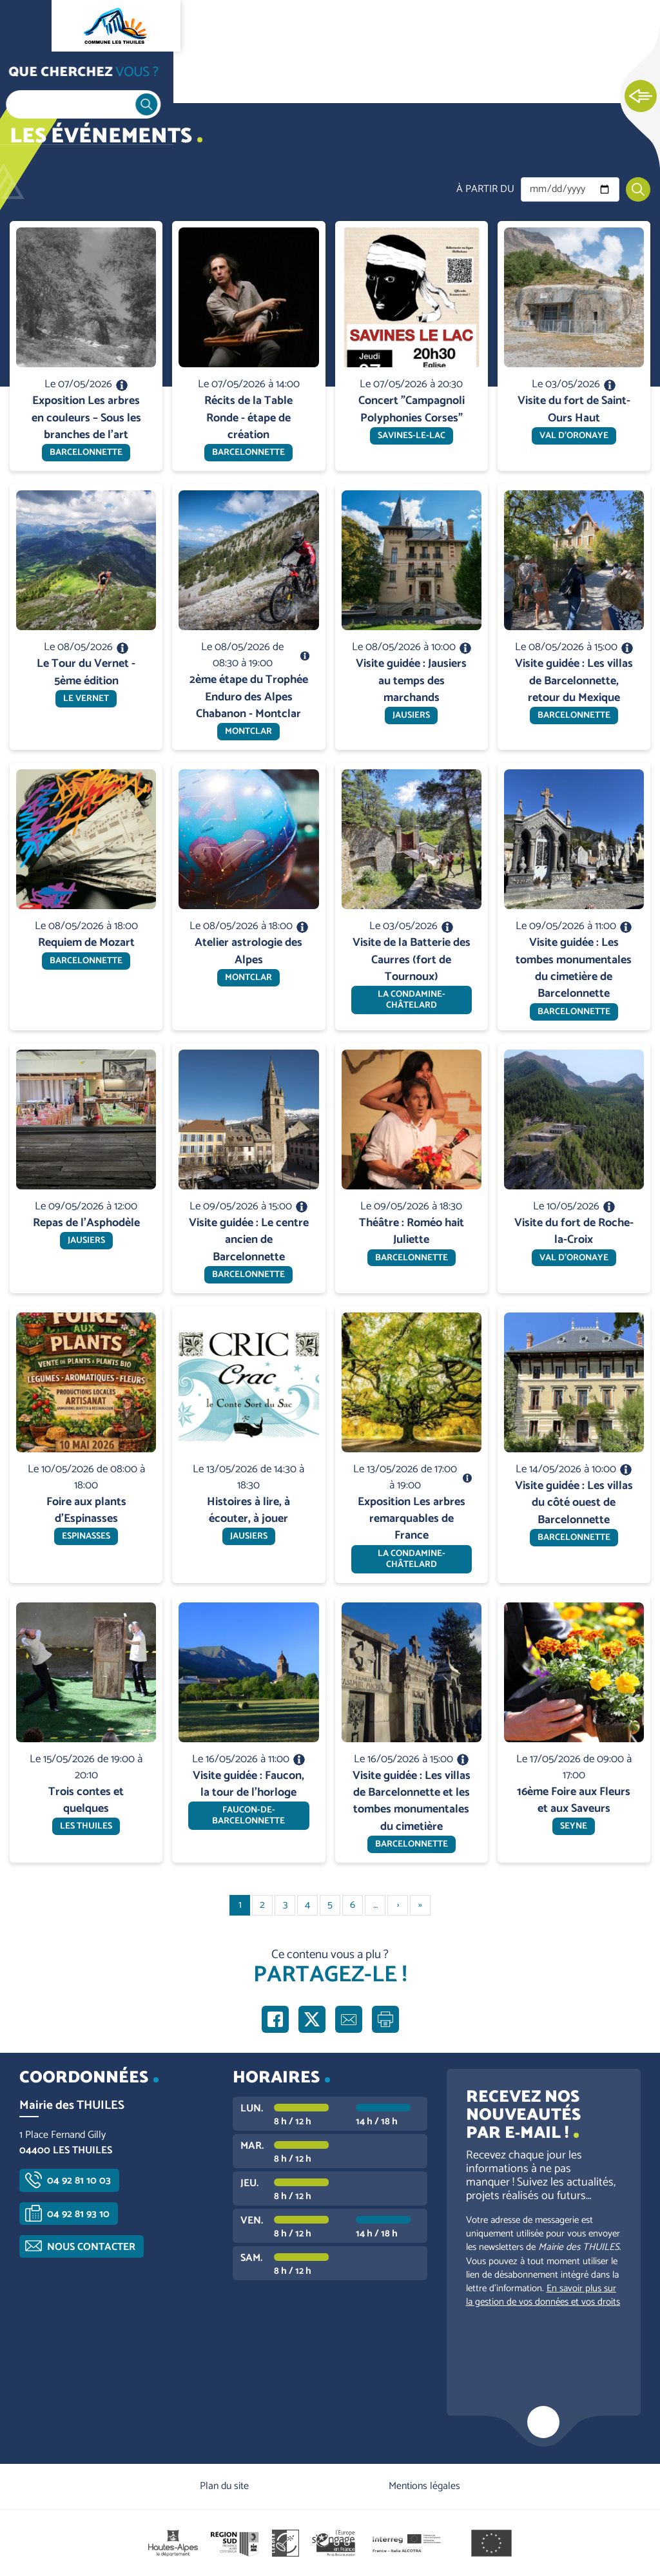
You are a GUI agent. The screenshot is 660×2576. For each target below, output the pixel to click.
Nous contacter (91, 2247)
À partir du (485, 189)
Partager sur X (311, 2019)
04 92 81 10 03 (79, 2180)
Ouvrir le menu (26, 26)
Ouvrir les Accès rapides (640, 96)
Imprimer (385, 2019)
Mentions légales (424, 2486)
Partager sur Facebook (275, 2019)
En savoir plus (86, 221)
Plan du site (224, 2486)
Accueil (36, 78)
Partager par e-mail (348, 2019)
